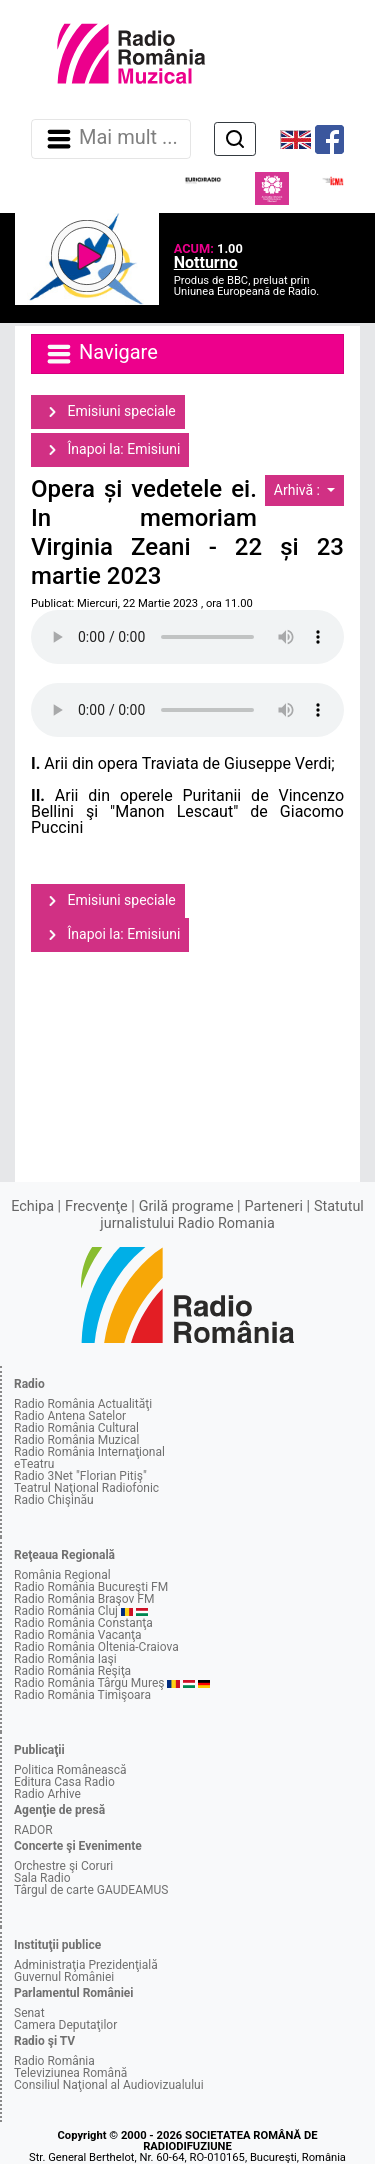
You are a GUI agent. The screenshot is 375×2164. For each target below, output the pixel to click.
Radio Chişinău (54, 1500)
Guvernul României (64, 1977)
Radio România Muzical (76, 1440)
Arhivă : (299, 490)
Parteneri (274, 1206)
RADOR (33, 1830)
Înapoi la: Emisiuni (110, 450)
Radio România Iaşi (65, 1659)
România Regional (62, 1575)
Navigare (101, 354)
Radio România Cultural (76, 1428)
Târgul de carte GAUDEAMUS (91, 1890)
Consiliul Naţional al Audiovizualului (109, 2085)
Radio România (54, 2061)
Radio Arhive (47, 1794)
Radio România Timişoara (82, 1695)
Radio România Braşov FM (84, 1599)
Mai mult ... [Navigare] (111, 139)
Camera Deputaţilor (65, 2025)
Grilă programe (186, 1206)
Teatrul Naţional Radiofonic (86, 1488)
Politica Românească (70, 1770)
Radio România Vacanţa (78, 1635)
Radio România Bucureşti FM (91, 1587)
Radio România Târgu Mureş (89, 1683)
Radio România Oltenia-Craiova (96, 1647)
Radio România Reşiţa (72, 1671)
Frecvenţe (96, 1206)
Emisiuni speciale (108, 412)
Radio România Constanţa (83, 1623)
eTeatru (34, 1464)
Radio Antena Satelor (70, 1416)
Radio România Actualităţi (83, 1404)
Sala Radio (42, 1878)
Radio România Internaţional (89, 1452)
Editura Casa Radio (64, 1782)
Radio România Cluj (66, 1611)
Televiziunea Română (70, 2073)
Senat (29, 2013)
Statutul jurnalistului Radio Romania (232, 1214)
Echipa (32, 1206)
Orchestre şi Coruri (63, 1866)
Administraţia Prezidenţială (86, 1965)
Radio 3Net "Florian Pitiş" (80, 1476)
